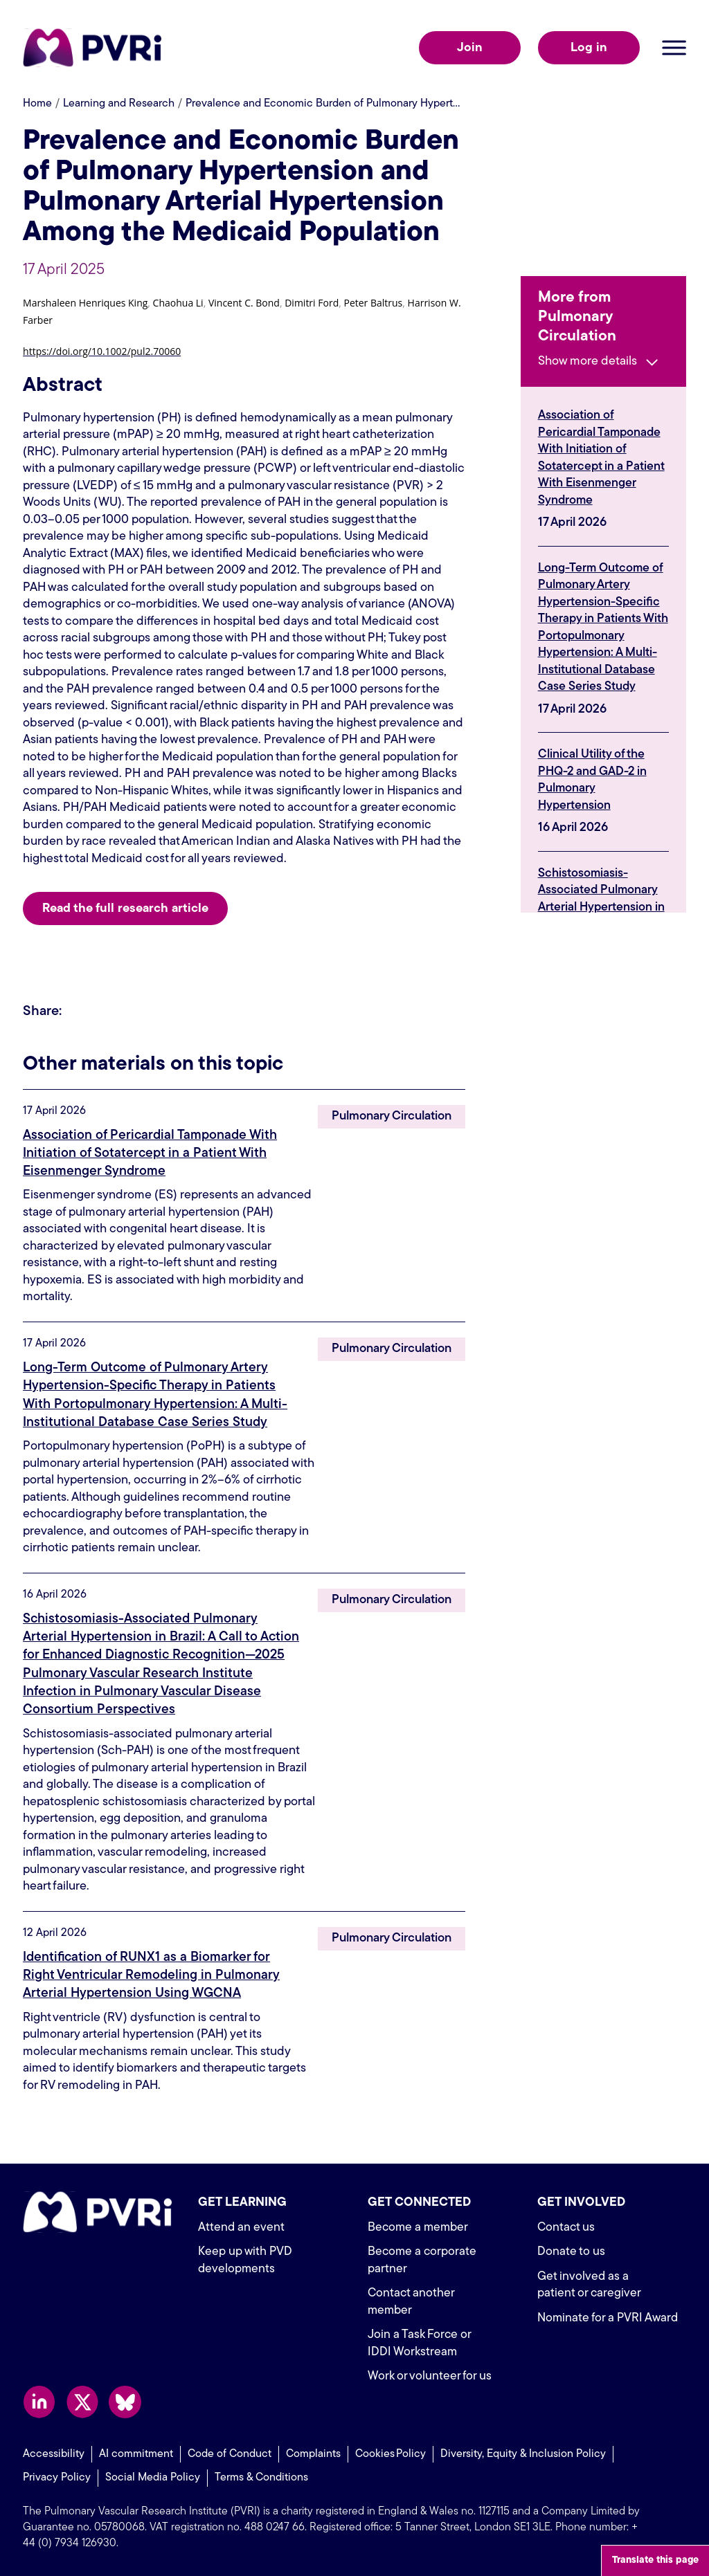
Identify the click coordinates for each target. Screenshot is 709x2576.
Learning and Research (118, 103)
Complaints (313, 2450)
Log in (589, 48)
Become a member (420, 2224)
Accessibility (53, 2450)
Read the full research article (125, 908)
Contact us (566, 2224)
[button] (85, 305)
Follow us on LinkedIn (39, 2398)
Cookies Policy (390, 2450)
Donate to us (571, 2248)
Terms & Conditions (261, 2474)
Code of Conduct (229, 2450)
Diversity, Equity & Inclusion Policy (523, 2450)
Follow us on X (82, 2398)
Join (470, 48)
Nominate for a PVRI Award (609, 2314)
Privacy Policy (57, 2474)
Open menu (674, 47)
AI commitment (136, 2450)
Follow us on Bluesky (125, 2398)
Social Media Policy (152, 2474)
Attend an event (241, 2224)
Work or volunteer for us (430, 2372)
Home (37, 103)
